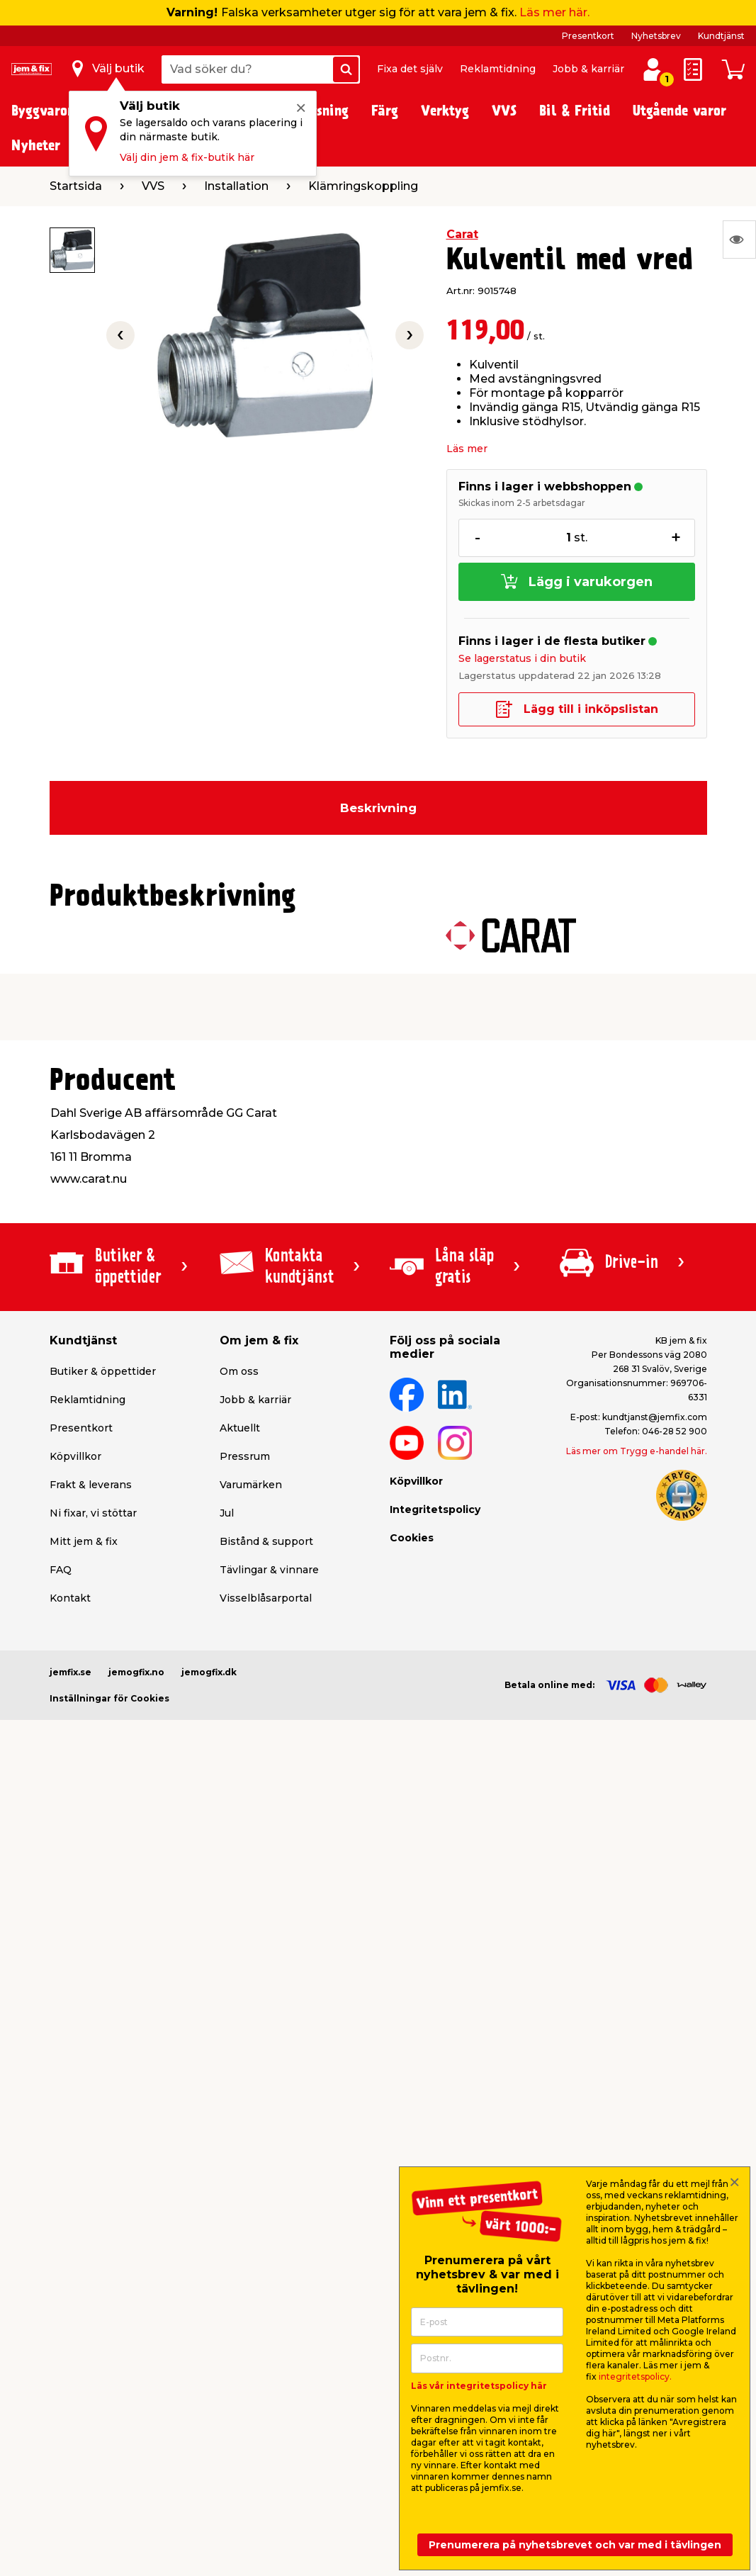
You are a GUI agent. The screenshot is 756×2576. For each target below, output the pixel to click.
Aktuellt (240, 1428)
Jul (227, 1513)
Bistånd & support (266, 1541)
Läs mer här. (554, 12)
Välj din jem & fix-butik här (187, 157)
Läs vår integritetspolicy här (479, 2385)
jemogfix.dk (209, 1672)
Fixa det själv (410, 68)
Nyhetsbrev (656, 35)
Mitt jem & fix (84, 1541)
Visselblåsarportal (266, 1598)
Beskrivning (378, 808)
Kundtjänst (721, 35)
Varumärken (251, 1484)
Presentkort (588, 35)
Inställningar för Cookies (109, 1698)
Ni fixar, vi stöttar (93, 1513)
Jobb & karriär (588, 68)
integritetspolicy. (635, 2376)
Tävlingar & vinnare (269, 1569)
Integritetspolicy (435, 1509)
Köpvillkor (75, 1456)
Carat (462, 234)
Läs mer (466, 448)
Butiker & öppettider (103, 1371)
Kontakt (70, 1598)
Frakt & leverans (91, 1484)
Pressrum (245, 1456)
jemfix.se (70, 1672)
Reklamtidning (498, 68)
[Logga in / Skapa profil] (653, 69)
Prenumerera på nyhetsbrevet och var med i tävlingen (575, 2544)
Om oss (239, 1371)
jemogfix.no (136, 1672)
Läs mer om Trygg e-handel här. (636, 1451)
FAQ (61, 1569)
